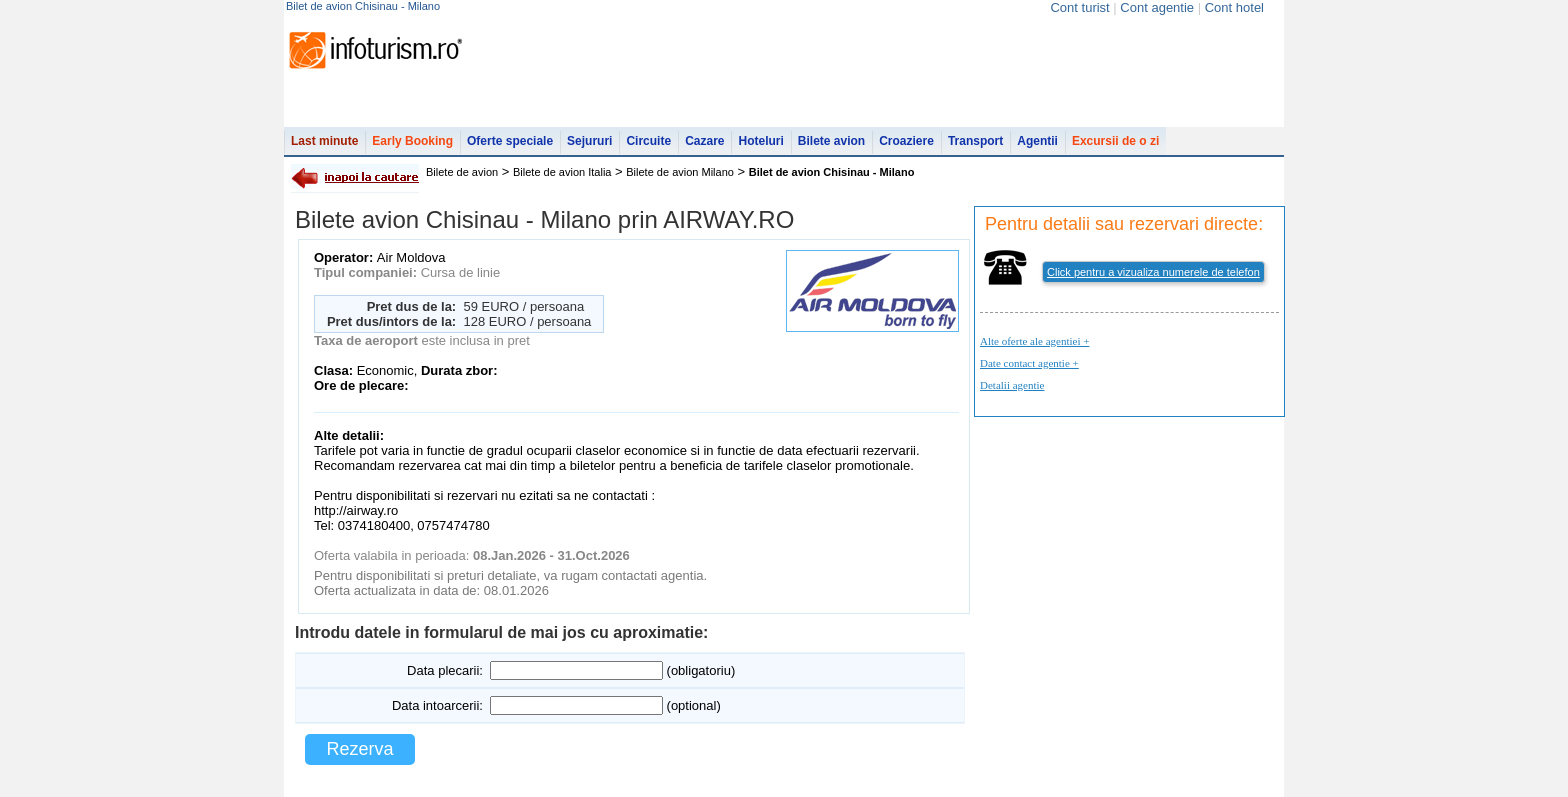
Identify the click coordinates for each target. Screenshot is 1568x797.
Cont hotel (1234, 7)
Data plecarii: (445, 670)
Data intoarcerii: (437, 705)
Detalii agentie (1012, 385)
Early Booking (412, 141)
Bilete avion (831, 141)
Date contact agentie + (1029, 363)
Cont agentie (1157, 7)
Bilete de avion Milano (680, 172)
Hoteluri (760, 141)
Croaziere (906, 141)
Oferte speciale (510, 141)
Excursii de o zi (1115, 141)
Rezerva (359, 749)
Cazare (704, 141)
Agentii (1037, 141)
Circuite (648, 141)
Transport (975, 141)
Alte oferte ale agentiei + (1034, 341)
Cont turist (1079, 7)
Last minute (324, 141)
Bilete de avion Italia (562, 172)
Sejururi (589, 141)
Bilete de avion (462, 172)
